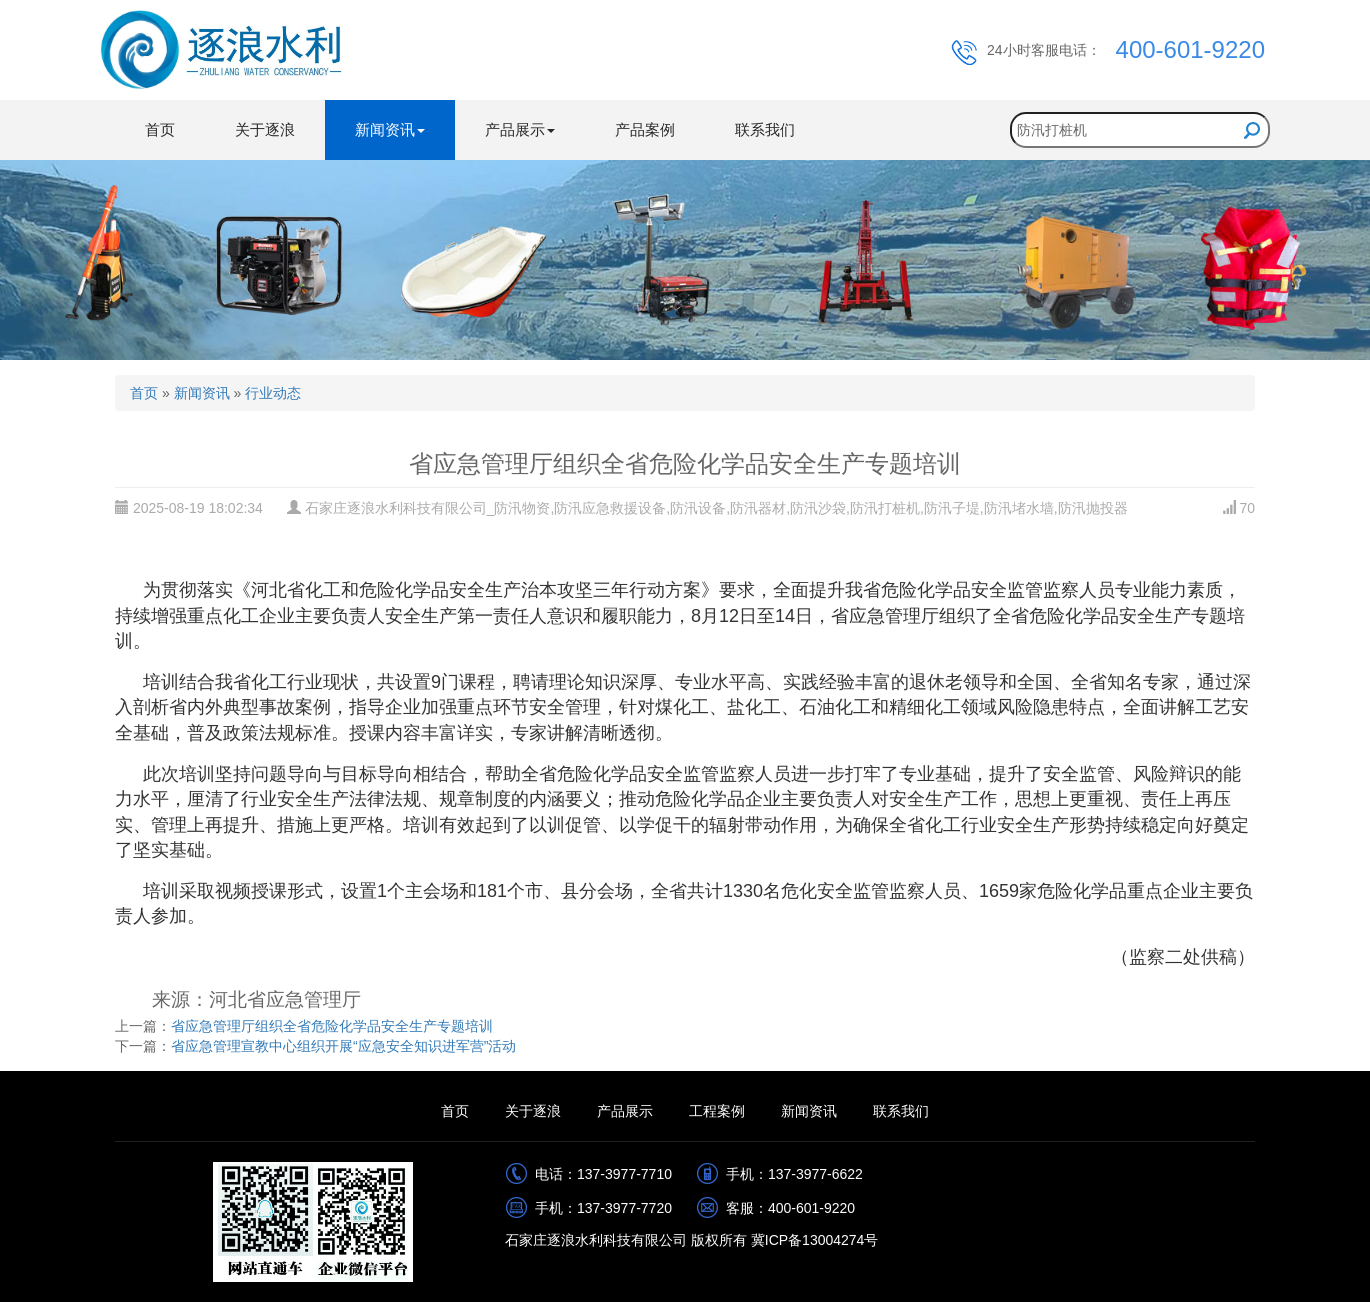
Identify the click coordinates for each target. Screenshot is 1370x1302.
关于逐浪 (265, 129)
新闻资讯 (202, 393)
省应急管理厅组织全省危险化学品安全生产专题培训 (332, 1026)
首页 (160, 129)
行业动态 (273, 393)
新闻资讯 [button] (390, 129)
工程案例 (717, 1111)
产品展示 (625, 1111)
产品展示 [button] (520, 129)
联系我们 (765, 129)
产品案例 (645, 129)
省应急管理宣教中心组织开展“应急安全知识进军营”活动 (343, 1046)
